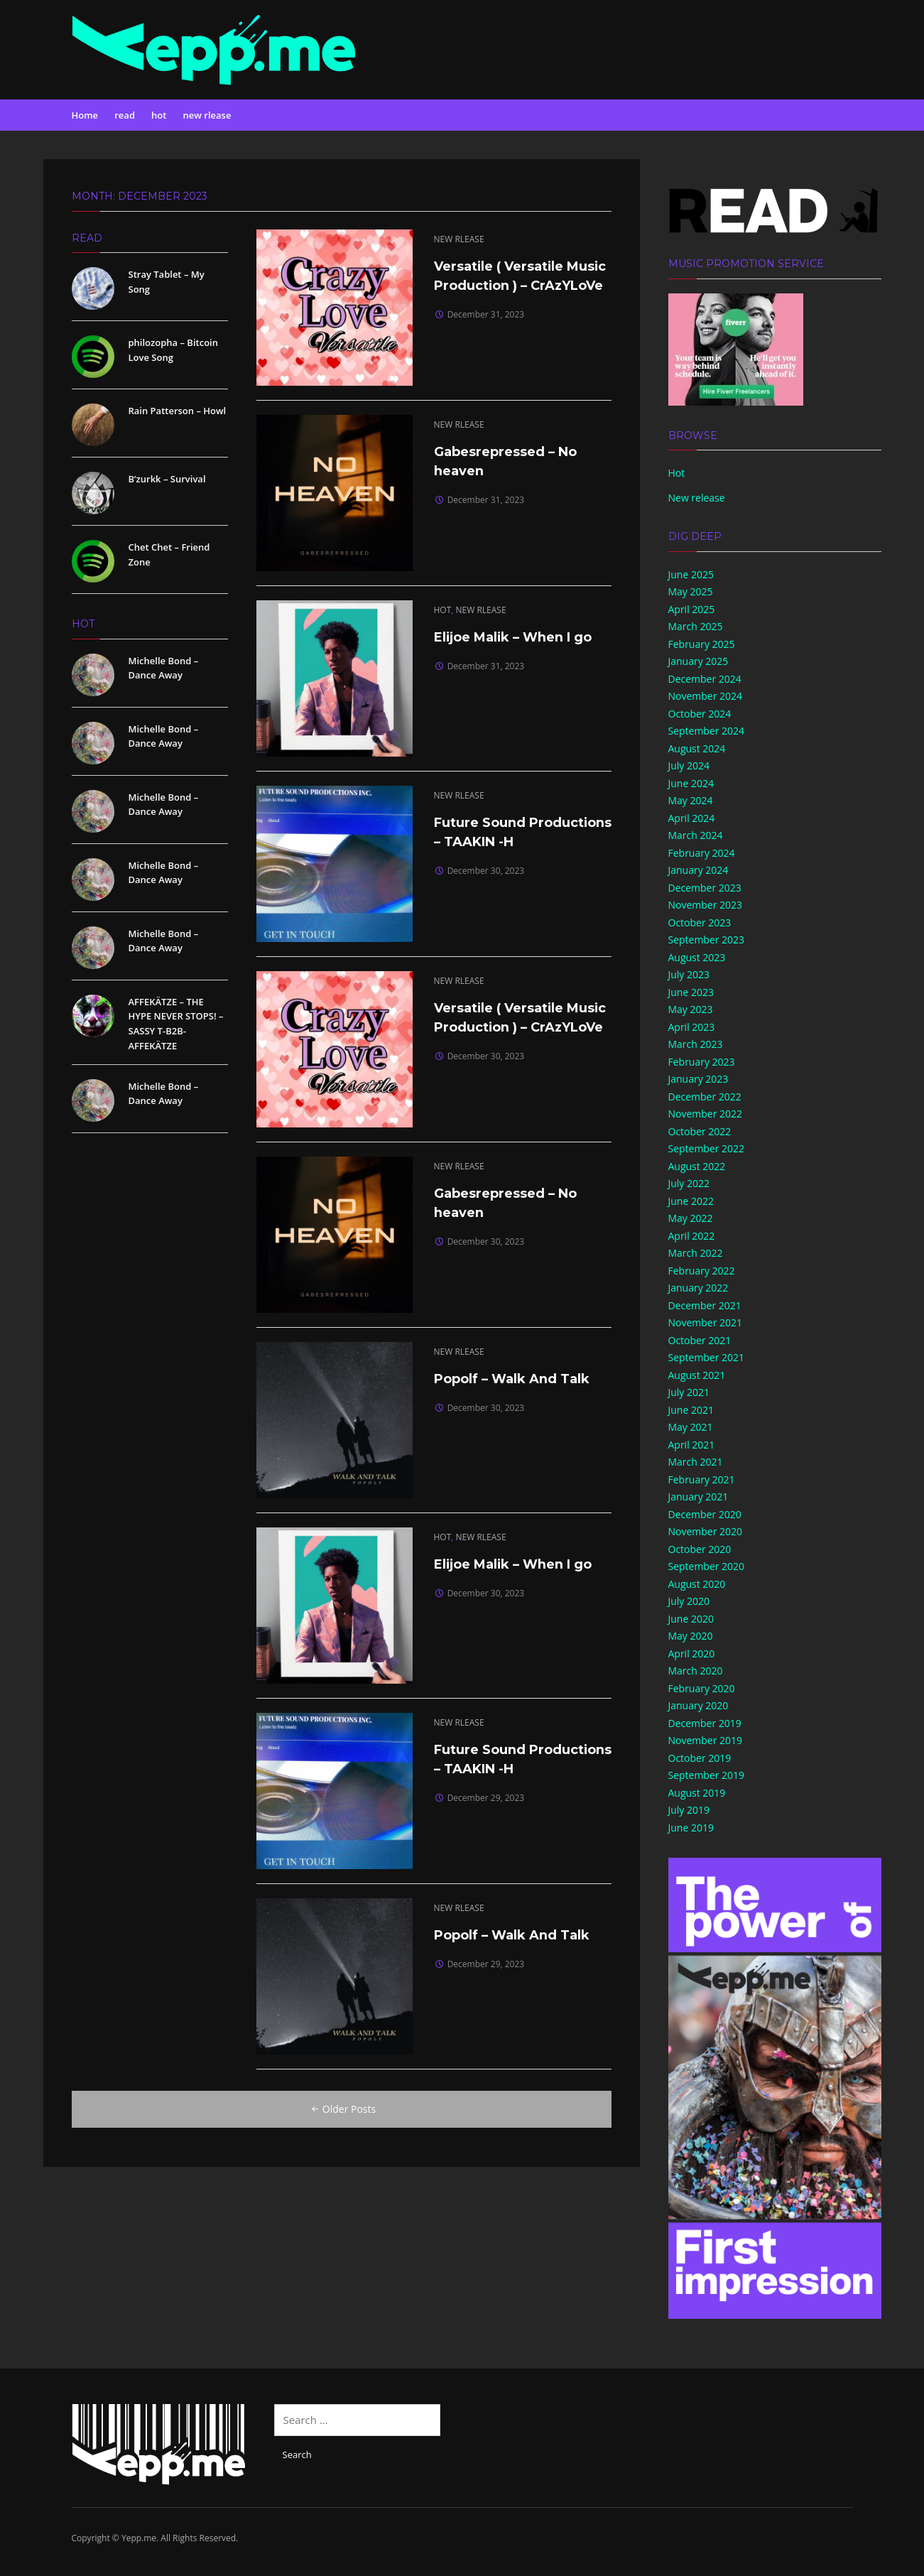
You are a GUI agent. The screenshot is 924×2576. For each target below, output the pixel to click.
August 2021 (697, 1375)
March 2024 (695, 835)
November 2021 (705, 1322)
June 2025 (691, 574)
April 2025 (691, 609)
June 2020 (691, 1618)
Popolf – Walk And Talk (511, 1379)
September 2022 (706, 1148)
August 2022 (697, 1166)
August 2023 (697, 957)
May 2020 (690, 1636)
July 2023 (689, 974)
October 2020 (700, 1549)
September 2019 (706, 1775)
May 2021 (690, 1427)
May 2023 (690, 1009)
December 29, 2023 (486, 1798)
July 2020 (689, 1601)
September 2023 (706, 939)
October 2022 (700, 1131)
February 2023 (701, 1061)
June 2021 (691, 1410)
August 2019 (697, 1793)
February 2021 (701, 1479)
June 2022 (691, 1201)
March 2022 (695, 1253)
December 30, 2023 (486, 871)
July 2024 (689, 765)
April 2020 (691, 1653)
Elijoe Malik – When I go (514, 637)
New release (696, 497)
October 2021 (700, 1340)
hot (158, 115)
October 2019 (700, 1758)
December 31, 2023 (486, 314)
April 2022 (691, 1236)
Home (85, 115)
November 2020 (705, 1531)
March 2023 (695, 1044)
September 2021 (706, 1357)
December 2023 (704, 887)
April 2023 (691, 1027)
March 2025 (695, 626)
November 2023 (705, 904)
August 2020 (697, 1584)
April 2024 (691, 818)
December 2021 (704, 1305)
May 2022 (690, 1218)
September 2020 (706, 1566)
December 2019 (704, 1723)
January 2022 (698, 1287)
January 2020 (698, 1705)
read (124, 115)
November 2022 (705, 1113)
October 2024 (700, 713)
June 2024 (691, 783)
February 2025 (701, 644)
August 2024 (697, 748)
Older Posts (342, 2109)
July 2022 (689, 1183)
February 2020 (701, 1688)
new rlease (207, 115)
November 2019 (705, 1740)
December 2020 (704, 1514)
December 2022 (704, 1096)
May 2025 (690, 591)
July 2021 (689, 1392)
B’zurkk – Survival (167, 478)
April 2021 (691, 1444)
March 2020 (695, 1670)
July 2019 (689, 1810)
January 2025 (698, 661)
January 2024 (698, 870)
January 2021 (698, 1496)
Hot (676, 473)
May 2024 (690, 800)
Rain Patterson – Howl (178, 410)
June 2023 (691, 992)
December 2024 (704, 679)
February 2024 (701, 853)
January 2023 (698, 1079)
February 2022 (701, 1270)
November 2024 (705, 696)
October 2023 (700, 922)
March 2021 (695, 1461)
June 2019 (691, 1827)
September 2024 (706, 730)
